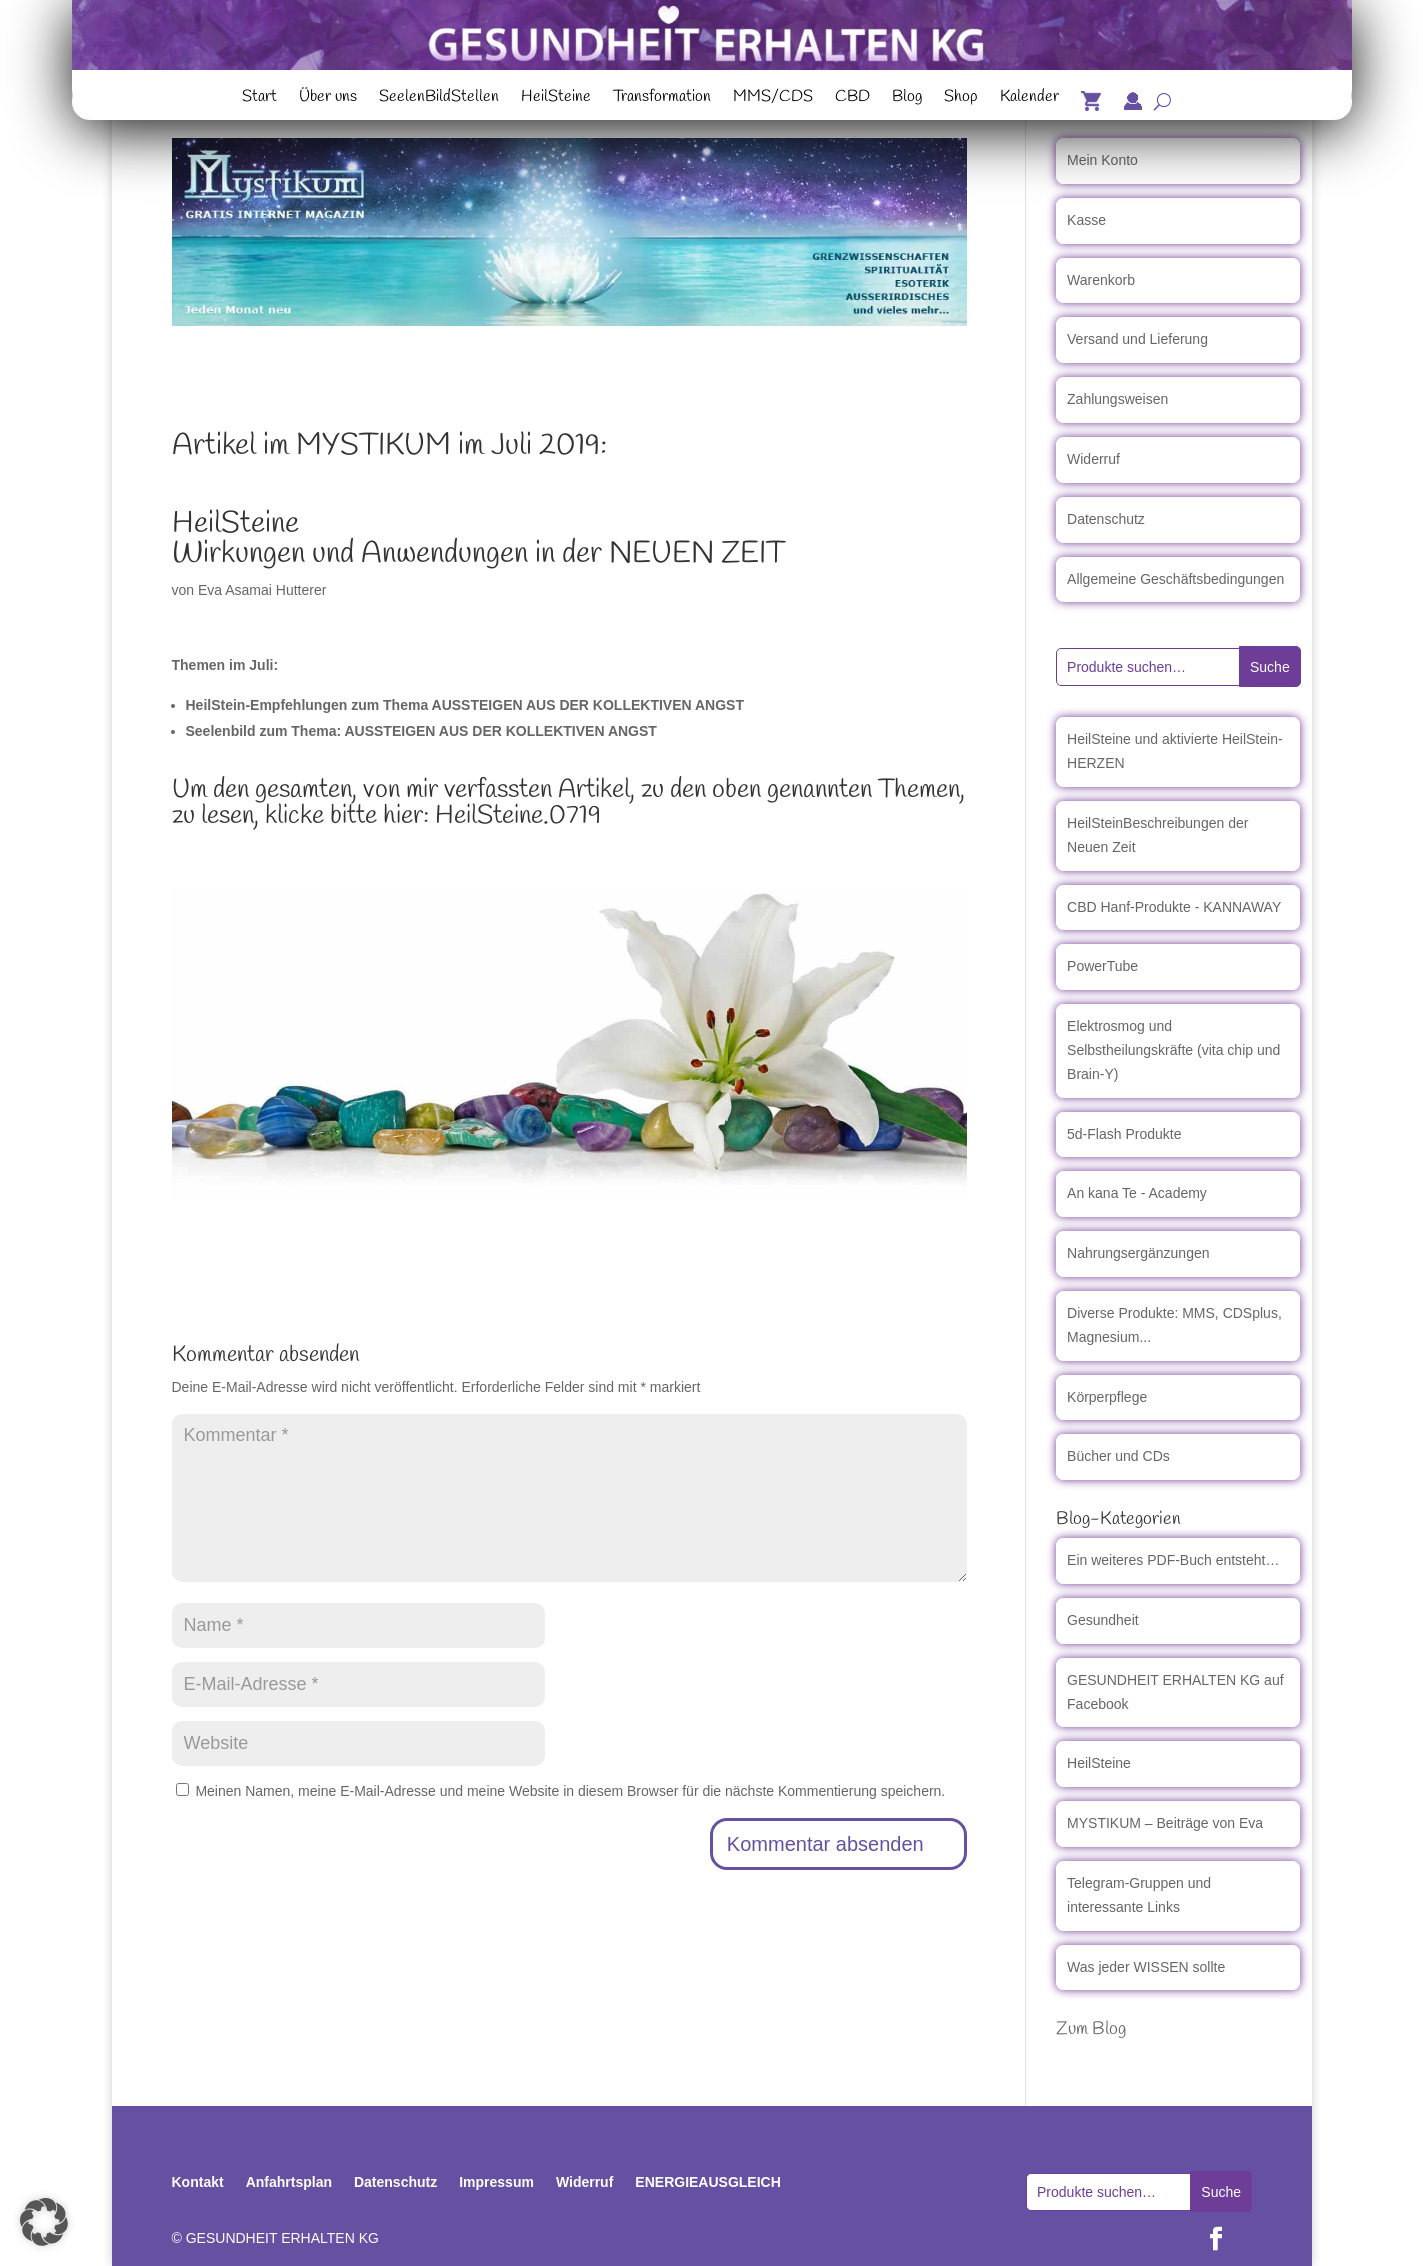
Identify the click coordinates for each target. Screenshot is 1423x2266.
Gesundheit (1103, 1620)
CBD (852, 99)
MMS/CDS (773, 99)
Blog (907, 99)
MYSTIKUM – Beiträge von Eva (1165, 1823)
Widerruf (1093, 459)
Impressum (496, 2182)
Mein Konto (1102, 160)
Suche (1270, 667)
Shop (961, 99)
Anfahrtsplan (289, 2182)
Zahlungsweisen (1117, 399)
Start (259, 99)
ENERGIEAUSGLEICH (707, 2182)
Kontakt (198, 2182)
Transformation (662, 99)
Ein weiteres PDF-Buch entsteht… (1173, 1560)
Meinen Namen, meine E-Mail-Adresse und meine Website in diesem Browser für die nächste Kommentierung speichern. (570, 1791)
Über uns (328, 99)
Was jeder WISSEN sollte (1146, 1967)
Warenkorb (1101, 280)
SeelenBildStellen (439, 99)
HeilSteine (556, 99)
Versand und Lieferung (1137, 339)
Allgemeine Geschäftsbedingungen (1175, 579)
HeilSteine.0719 (518, 816)
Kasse (1086, 220)
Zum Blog (1091, 2029)
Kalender (1029, 99)
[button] (44, 2222)
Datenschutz (1106, 519)
